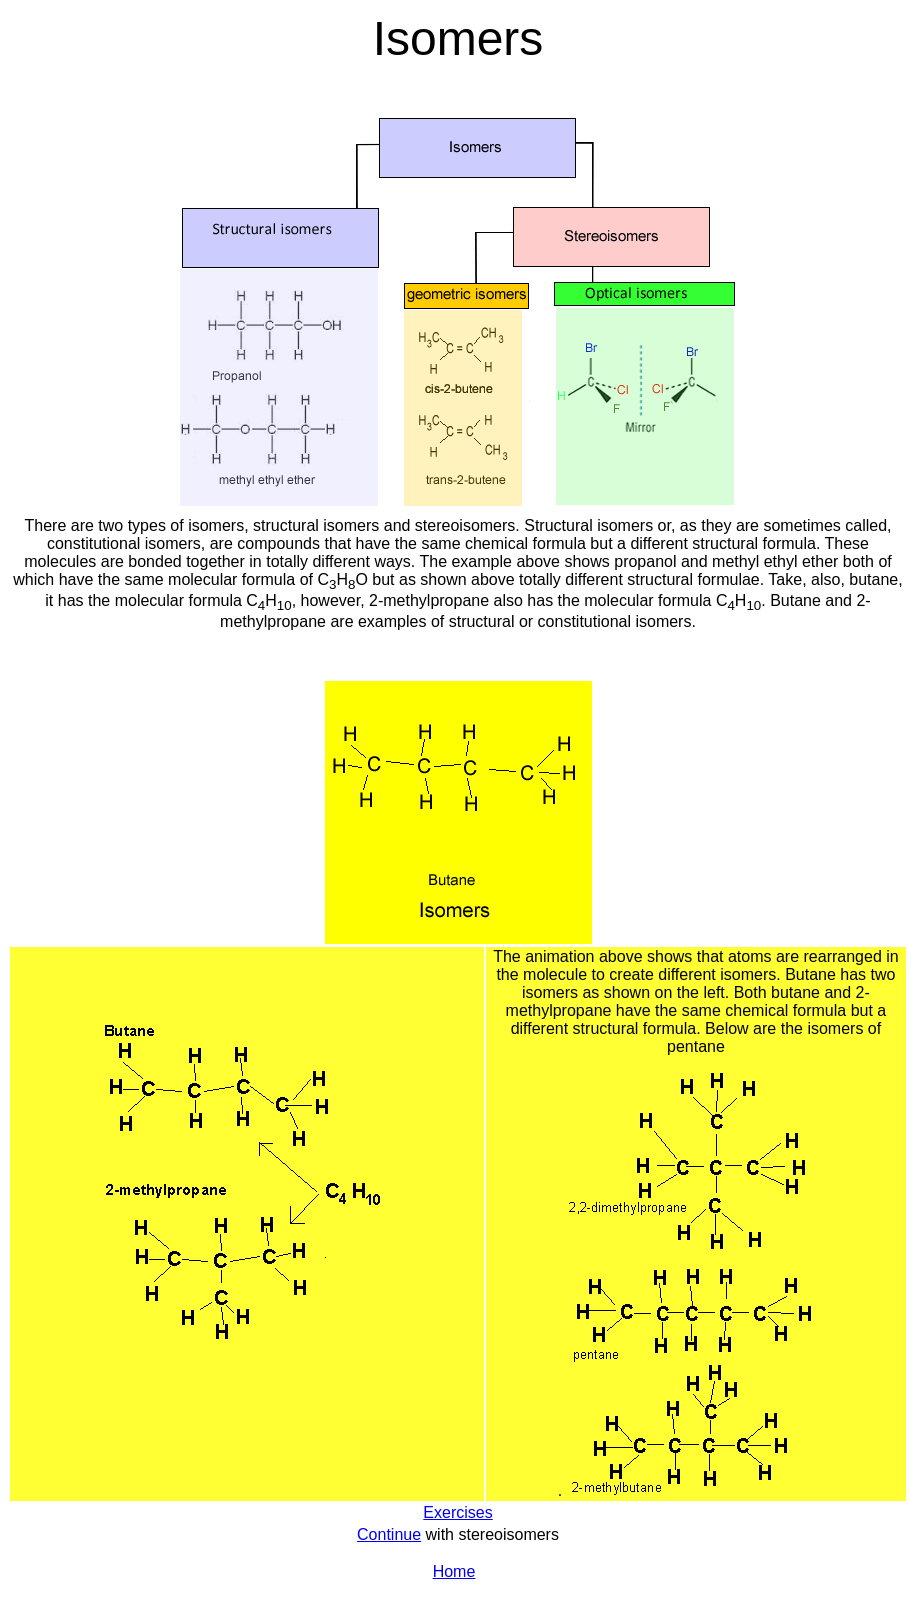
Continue (389, 1534)
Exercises (457, 1512)
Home (454, 1571)
